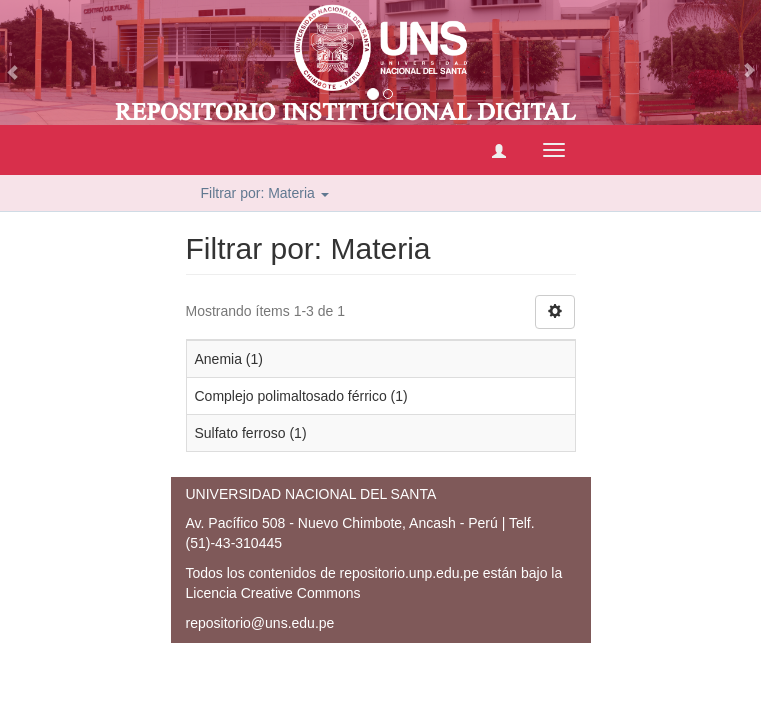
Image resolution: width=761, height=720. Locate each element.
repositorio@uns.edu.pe (260, 623)
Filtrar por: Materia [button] (265, 193)
